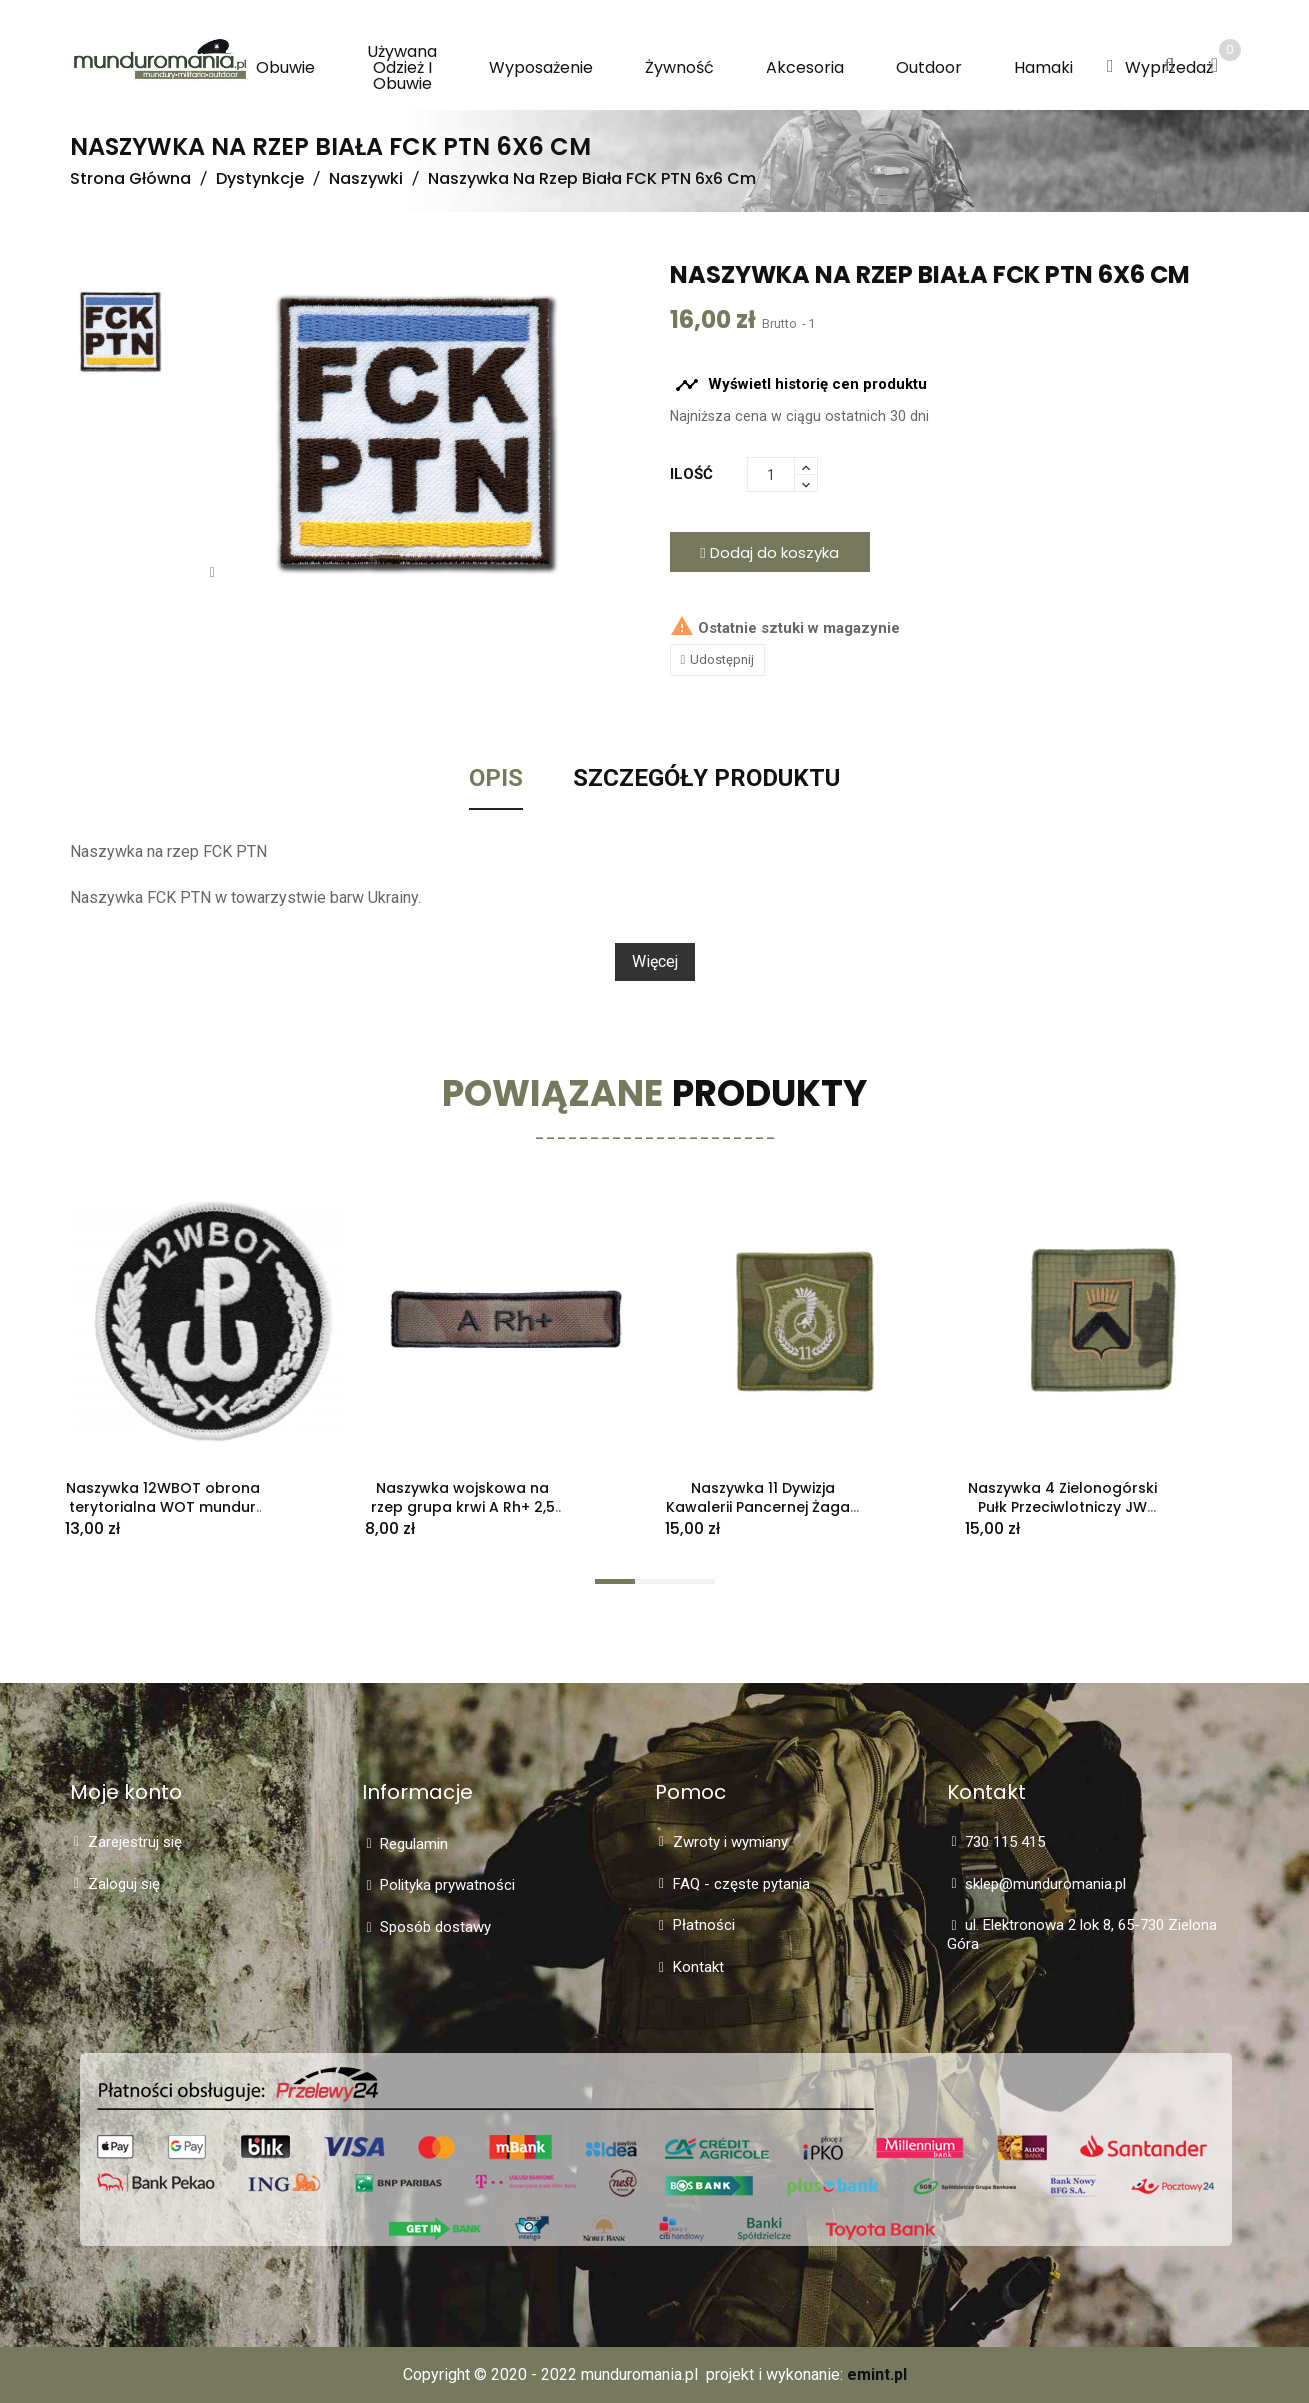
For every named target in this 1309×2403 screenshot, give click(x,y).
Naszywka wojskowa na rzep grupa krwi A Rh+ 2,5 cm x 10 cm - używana (463, 1507)
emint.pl (877, 2374)
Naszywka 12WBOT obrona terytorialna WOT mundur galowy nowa (163, 1507)
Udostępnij (722, 659)
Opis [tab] (496, 779)
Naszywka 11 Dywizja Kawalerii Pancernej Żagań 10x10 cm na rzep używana (762, 1507)
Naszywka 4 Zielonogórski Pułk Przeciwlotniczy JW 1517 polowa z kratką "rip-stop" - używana (1062, 1516)
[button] (1110, 67)
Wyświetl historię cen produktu (801, 385)
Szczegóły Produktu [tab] (706, 779)
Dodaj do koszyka (769, 552)
